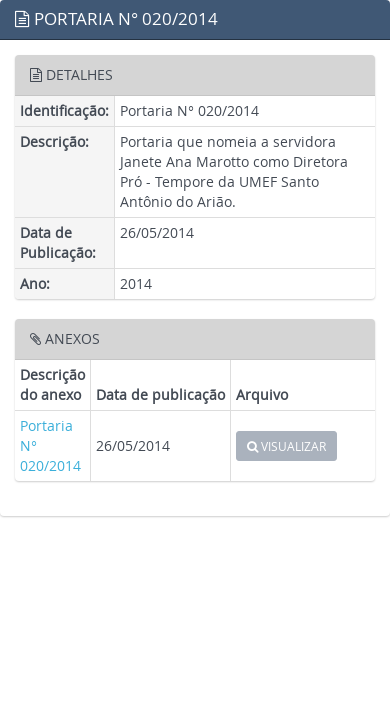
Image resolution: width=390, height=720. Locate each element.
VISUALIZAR (286, 446)
